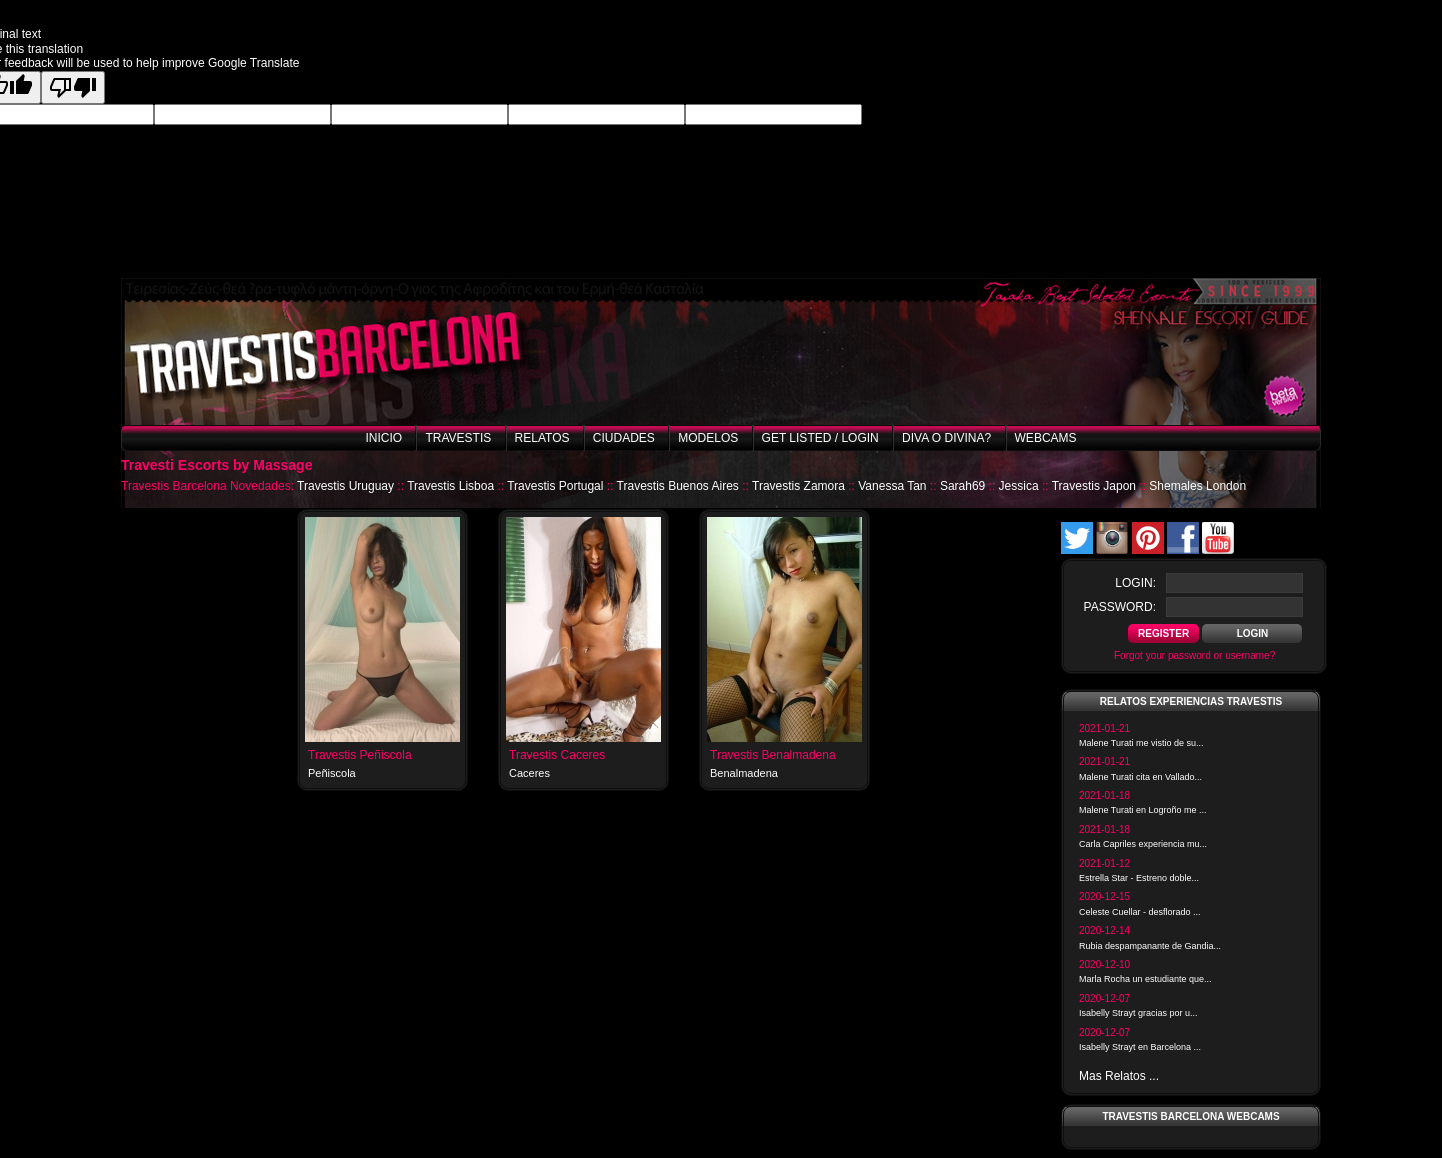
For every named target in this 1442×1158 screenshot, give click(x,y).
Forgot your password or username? (1194, 655)
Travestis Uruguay (345, 486)
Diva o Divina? (946, 438)
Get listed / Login (820, 438)
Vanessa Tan (892, 486)
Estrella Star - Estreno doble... (1139, 878)
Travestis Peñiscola (360, 755)
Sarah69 (962, 486)
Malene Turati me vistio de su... (1141, 743)
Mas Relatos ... (1119, 1076)
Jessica (1019, 486)
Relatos (542, 438)
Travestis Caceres (557, 755)
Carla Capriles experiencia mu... (1143, 844)
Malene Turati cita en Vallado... (1140, 777)
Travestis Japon (1094, 486)
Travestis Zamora (798, 486)
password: (1120, 607)
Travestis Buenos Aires (678, 486)
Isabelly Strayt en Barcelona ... (1140, 1047)
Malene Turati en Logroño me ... (1143, 810)
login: (1135, 583)
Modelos (708, 438)
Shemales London (1197, 486)
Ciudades (624, 438)
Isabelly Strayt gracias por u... (1138, 1013)
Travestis (458, 438)
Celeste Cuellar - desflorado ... (1140, 912)
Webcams (1046, 438)
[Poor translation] (73, 87)
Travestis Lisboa (450, 486)
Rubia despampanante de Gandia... (1150, 946)
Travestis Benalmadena (773, 755)
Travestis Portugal (555, 486)
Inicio (383, 438)
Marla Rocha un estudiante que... (1145, 979)
